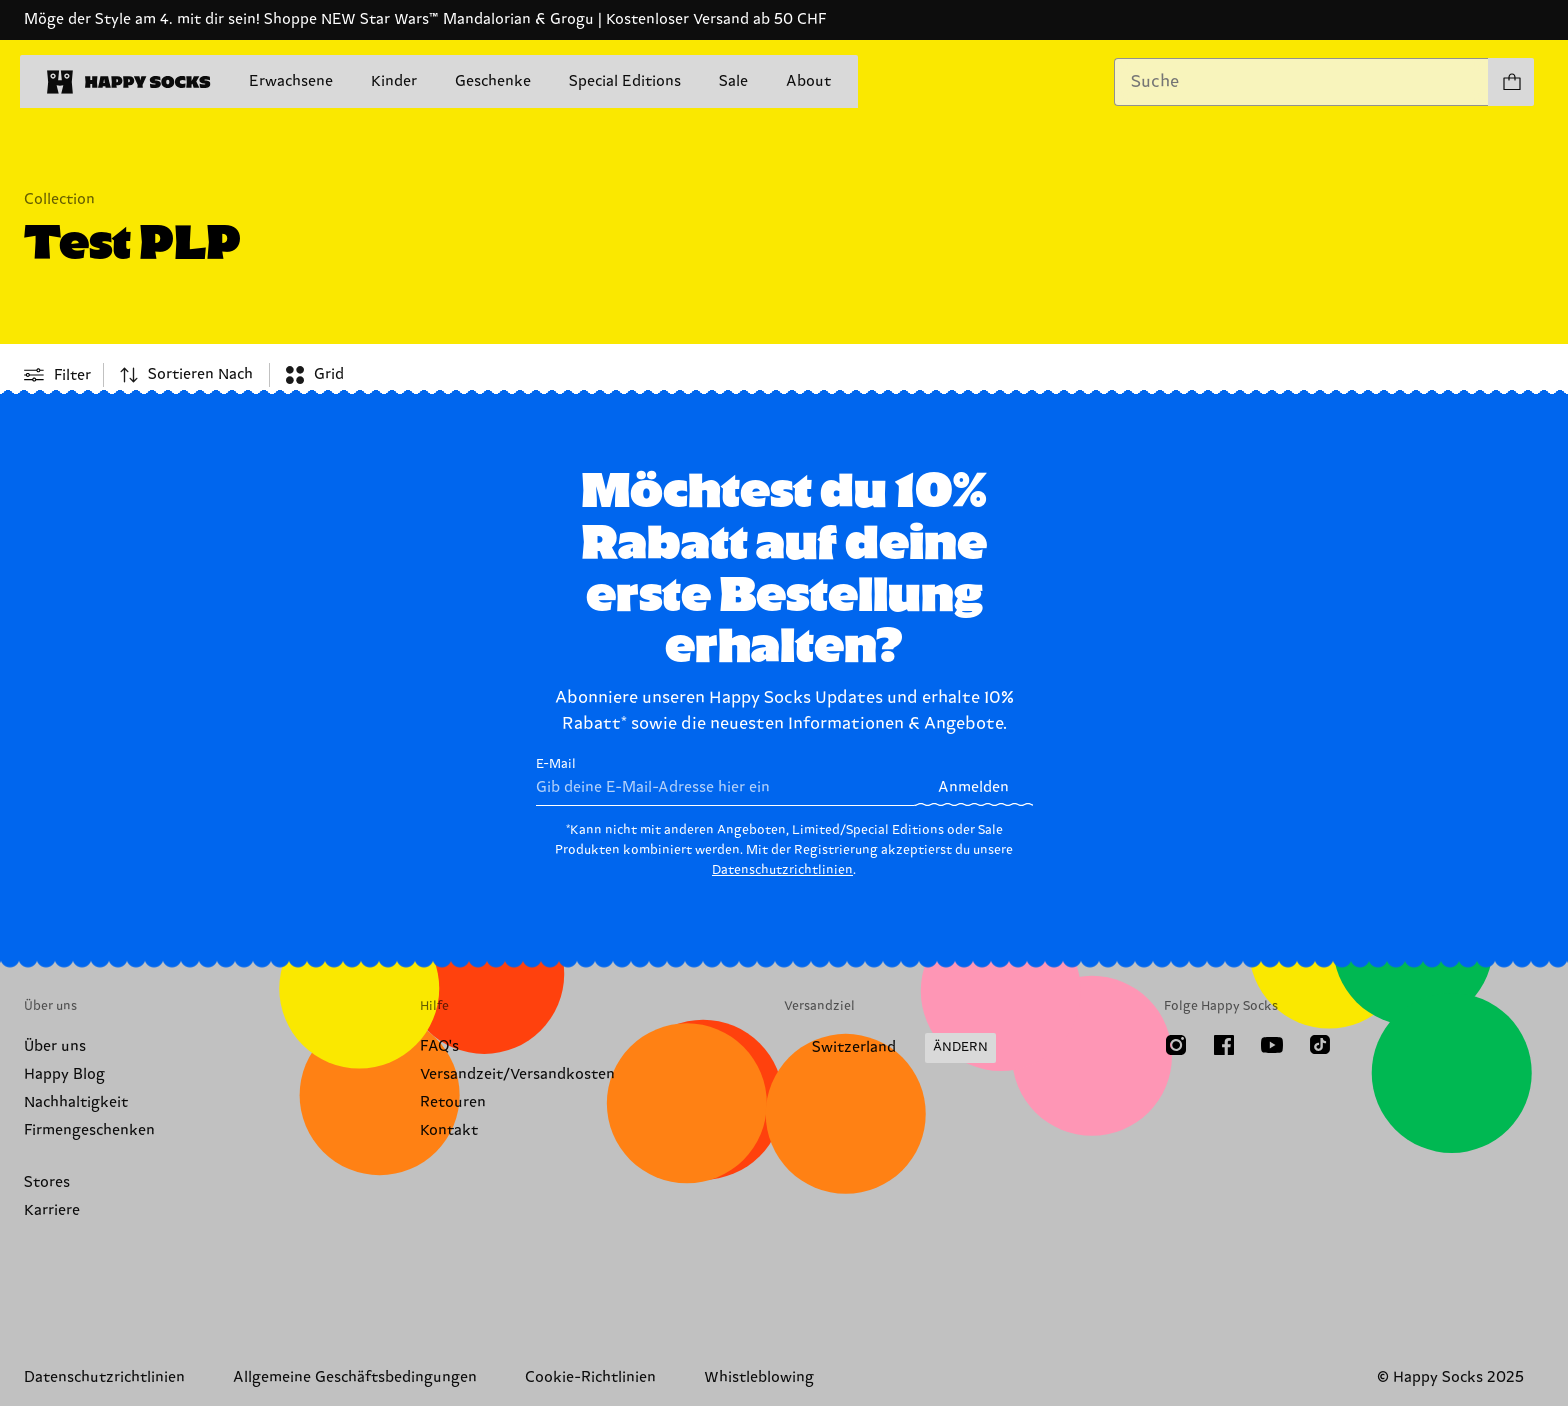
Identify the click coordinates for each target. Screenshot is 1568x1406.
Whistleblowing (759, 1377)
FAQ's (439, 1046)
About (808, 81)
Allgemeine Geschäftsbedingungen (355, 1377)
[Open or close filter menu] (57, 375)
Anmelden (973, 787)
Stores (47, 1182)
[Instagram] (1176, 1045)
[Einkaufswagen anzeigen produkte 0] (1511, 82)
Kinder (394, 81)
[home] (129, 82)
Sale (733, 81)
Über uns (55, 1046)
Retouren (453, 1102)
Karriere (52, 1210)
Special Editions (625, 81)
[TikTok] (1320, 1045)
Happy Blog (64, 1074)
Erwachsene (291, 81)
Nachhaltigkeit (76, 1102)
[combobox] (1301, 82)
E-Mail (725, 781)
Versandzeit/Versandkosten (517, 1074)
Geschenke (493, 81)
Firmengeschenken (89, 1130)
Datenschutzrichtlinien (782, 870)
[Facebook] (1224, 1045)
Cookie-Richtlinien (590, 1377)
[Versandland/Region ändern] (890, 1048)
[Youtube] (1272, 1045)
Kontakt (449, 1130)
